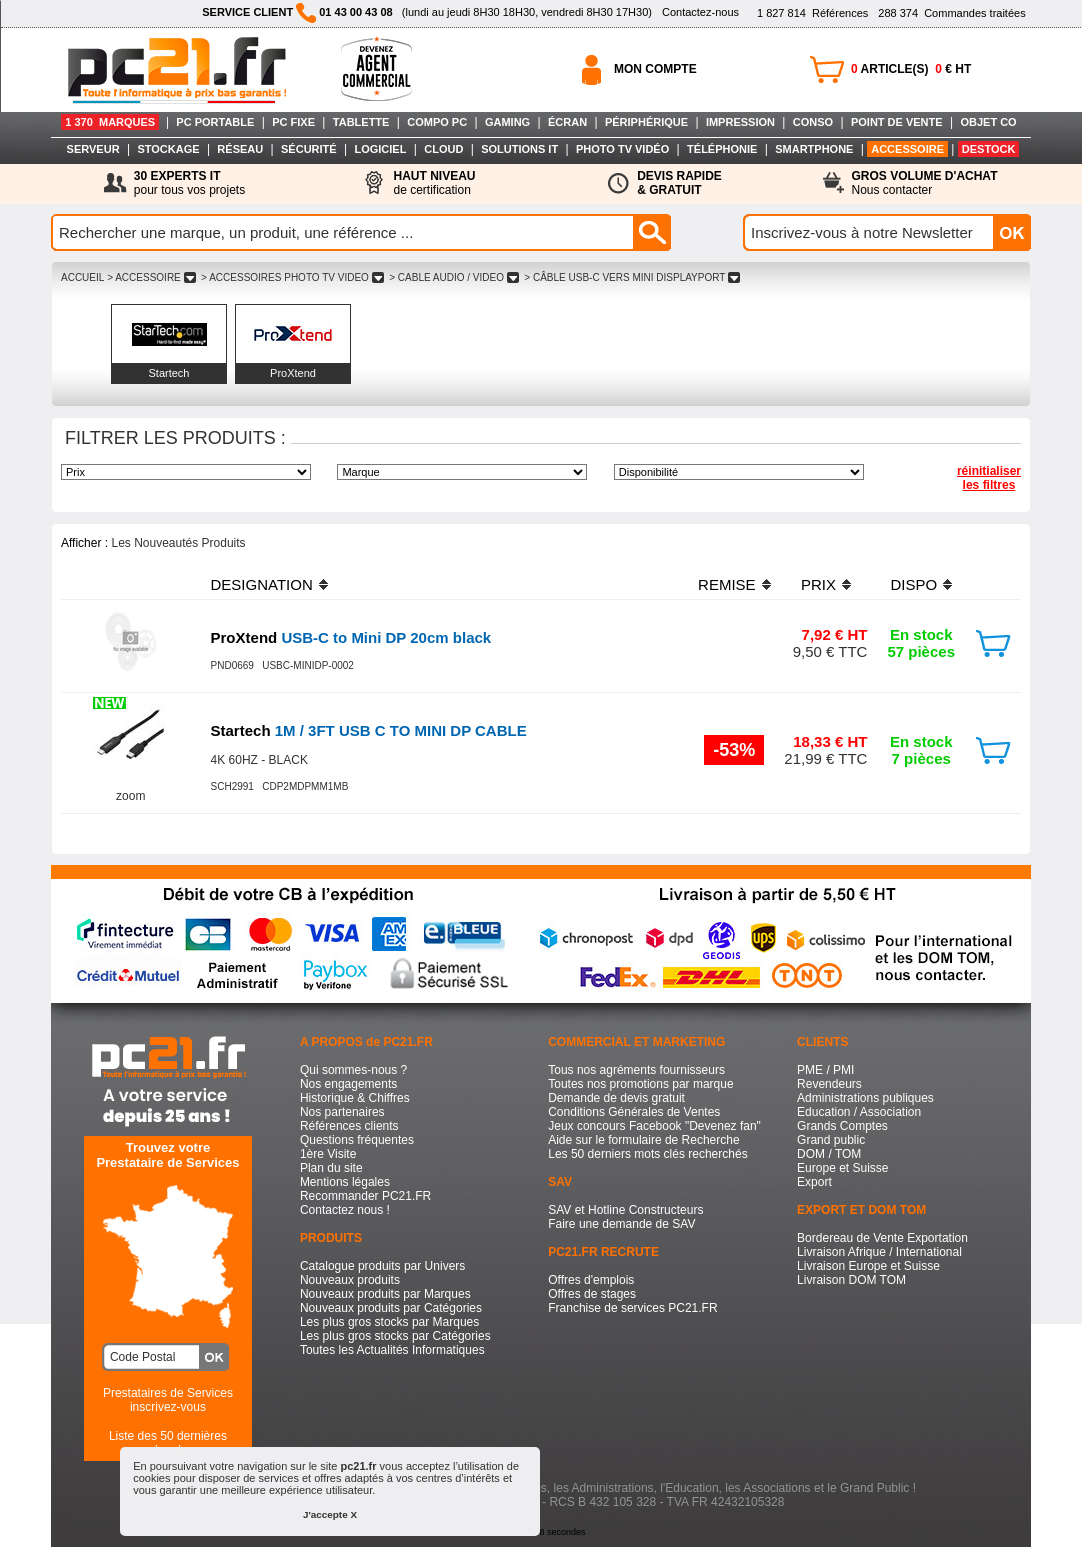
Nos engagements (348, 1084)
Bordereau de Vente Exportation (882, 1238)
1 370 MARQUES (110, 122)
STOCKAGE (168, 149)
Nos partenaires (342, 1112)
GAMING (507, 122)
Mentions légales (345, 1182)
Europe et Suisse (842, 1168)
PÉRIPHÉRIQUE (646, 122)
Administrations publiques (865, 1098)
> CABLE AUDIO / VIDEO (453, 277)
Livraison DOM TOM (851, 1280)
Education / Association (859, 1112)
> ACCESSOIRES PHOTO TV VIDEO (292, 277)
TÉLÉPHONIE (722, 149)
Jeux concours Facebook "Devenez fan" (654, 1126)
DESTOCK (989, 149)
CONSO (813, 122)
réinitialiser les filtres (989, 478)
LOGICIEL (380, 149)
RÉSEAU (240, 149)
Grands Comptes (842, 1126)
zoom (130, 796)
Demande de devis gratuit (616, 1098)
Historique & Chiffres (355, 1098)
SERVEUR (93, 149)
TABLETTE (361, 122)
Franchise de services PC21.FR (632, 1308)
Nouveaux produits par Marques (385, 1294)
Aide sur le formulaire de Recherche (643, 1140)
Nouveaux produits (350, 1280)
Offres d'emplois (591, 1280)
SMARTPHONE (814, 149)
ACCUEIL (82, 277)
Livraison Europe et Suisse (868, 1266)
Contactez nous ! (345, 1210)
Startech (169, 373)
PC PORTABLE (215, 122)
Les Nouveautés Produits (178, 543)
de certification (434, 183)
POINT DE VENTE (897, 122)
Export (814, 1182)
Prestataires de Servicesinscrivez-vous (168, 1400)
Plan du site (331, 1168)
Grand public (831, 1140)
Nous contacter (925, 183)
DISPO (913, 584)
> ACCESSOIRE (151, 277)
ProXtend (293, 373)
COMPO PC (437, 122)
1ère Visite (328, 1154)
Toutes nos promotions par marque (640, 1084)
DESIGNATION (262, 584)
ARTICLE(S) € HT (911, 69)
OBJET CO (988, 122)
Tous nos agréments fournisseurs (636, 1070)
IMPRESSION (740, 122)
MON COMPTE (655, 69)
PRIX (818, 584)
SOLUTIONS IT (519, 149)
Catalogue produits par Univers (382, 1266)
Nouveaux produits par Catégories (391, 1308)
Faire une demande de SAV (621, 1224)
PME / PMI (825, 1070)
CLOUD (443, 149)
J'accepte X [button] (330, 1514)
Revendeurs (829, 1084)
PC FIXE (293, 122)
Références (812, 13)
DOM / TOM (829, 1154)
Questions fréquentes (357, 1140)
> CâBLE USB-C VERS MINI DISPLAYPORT (632, 277)
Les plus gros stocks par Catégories (395, 1336)
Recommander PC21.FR (365, 1196)
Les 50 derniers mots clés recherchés (647, 1154)
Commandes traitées (951, 13)
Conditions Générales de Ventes (634, 1112)
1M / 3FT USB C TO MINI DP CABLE (369, 730)
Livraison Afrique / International (879, 1252)
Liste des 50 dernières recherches (168, 1443)
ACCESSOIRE (907, 149)
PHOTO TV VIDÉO (622, 149)
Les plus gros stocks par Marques (389, 1322)
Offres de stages (592, 1294)
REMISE (727, 584)
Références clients (349, 1126)
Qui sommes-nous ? (353, 1070)
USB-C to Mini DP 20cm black (351, 637)
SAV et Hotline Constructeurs (625, 1210)
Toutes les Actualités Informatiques (392, 1350)
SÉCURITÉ (309, 149)
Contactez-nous (700, 12)
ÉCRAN (567, 122)
